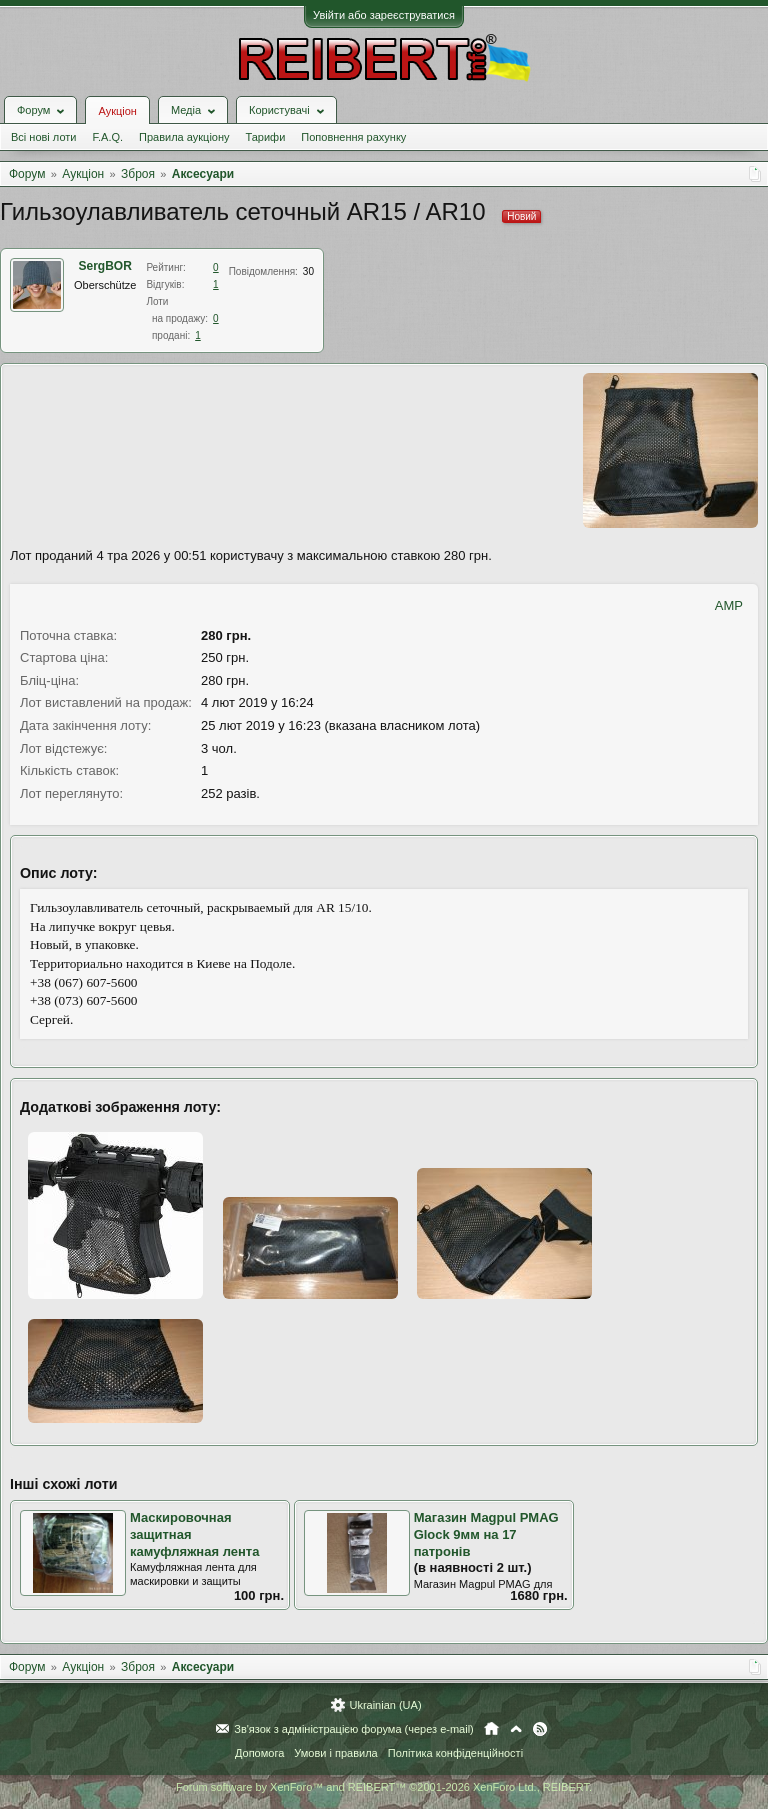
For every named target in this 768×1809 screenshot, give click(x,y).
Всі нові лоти (43, 137)
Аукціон (117, 111)
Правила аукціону (184, 137)
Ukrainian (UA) (385, 1705)
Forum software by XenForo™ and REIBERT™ (384, 1787)
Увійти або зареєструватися (384, 15)
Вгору (516, 1729)
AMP (729, 605)
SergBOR (105, 266)
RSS (540, 1729)
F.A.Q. (107, 137)
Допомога (259, 1753)
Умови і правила (335, 1753)
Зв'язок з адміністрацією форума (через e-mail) (354, 1729)
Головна (491, 1729)
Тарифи (266, 137)
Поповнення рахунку (353, 137)
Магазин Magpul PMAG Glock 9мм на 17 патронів (486, 1534)
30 (308, 271)
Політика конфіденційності (455, 1753)
